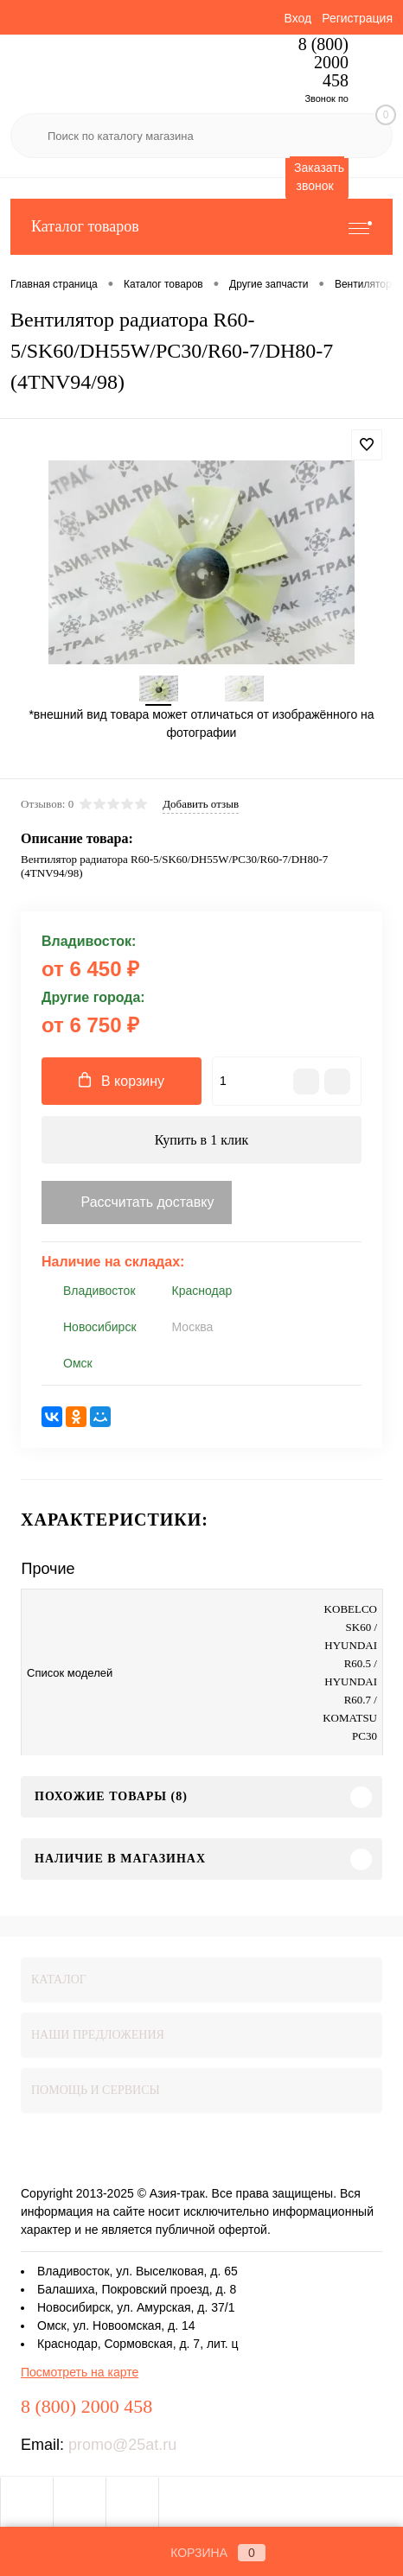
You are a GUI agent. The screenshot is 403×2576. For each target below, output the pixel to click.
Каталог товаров (201, 227)
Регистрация (357, 18)
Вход (297, 18)
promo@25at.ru (122, 2444)
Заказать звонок (319, 177)
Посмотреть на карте (79, 2372)
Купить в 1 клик (202, 1140)
